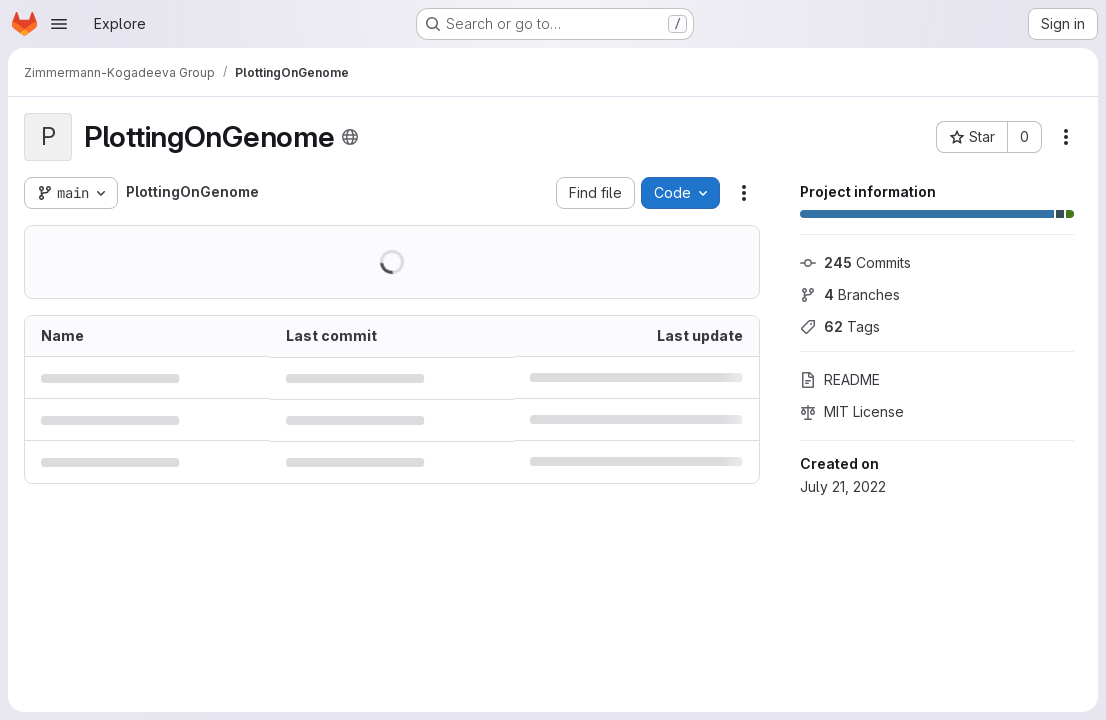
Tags (840, 326)
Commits (855, 262)
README (840, 379)
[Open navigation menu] (59, 24)
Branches (850, 294)
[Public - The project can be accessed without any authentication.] (350, 137)
